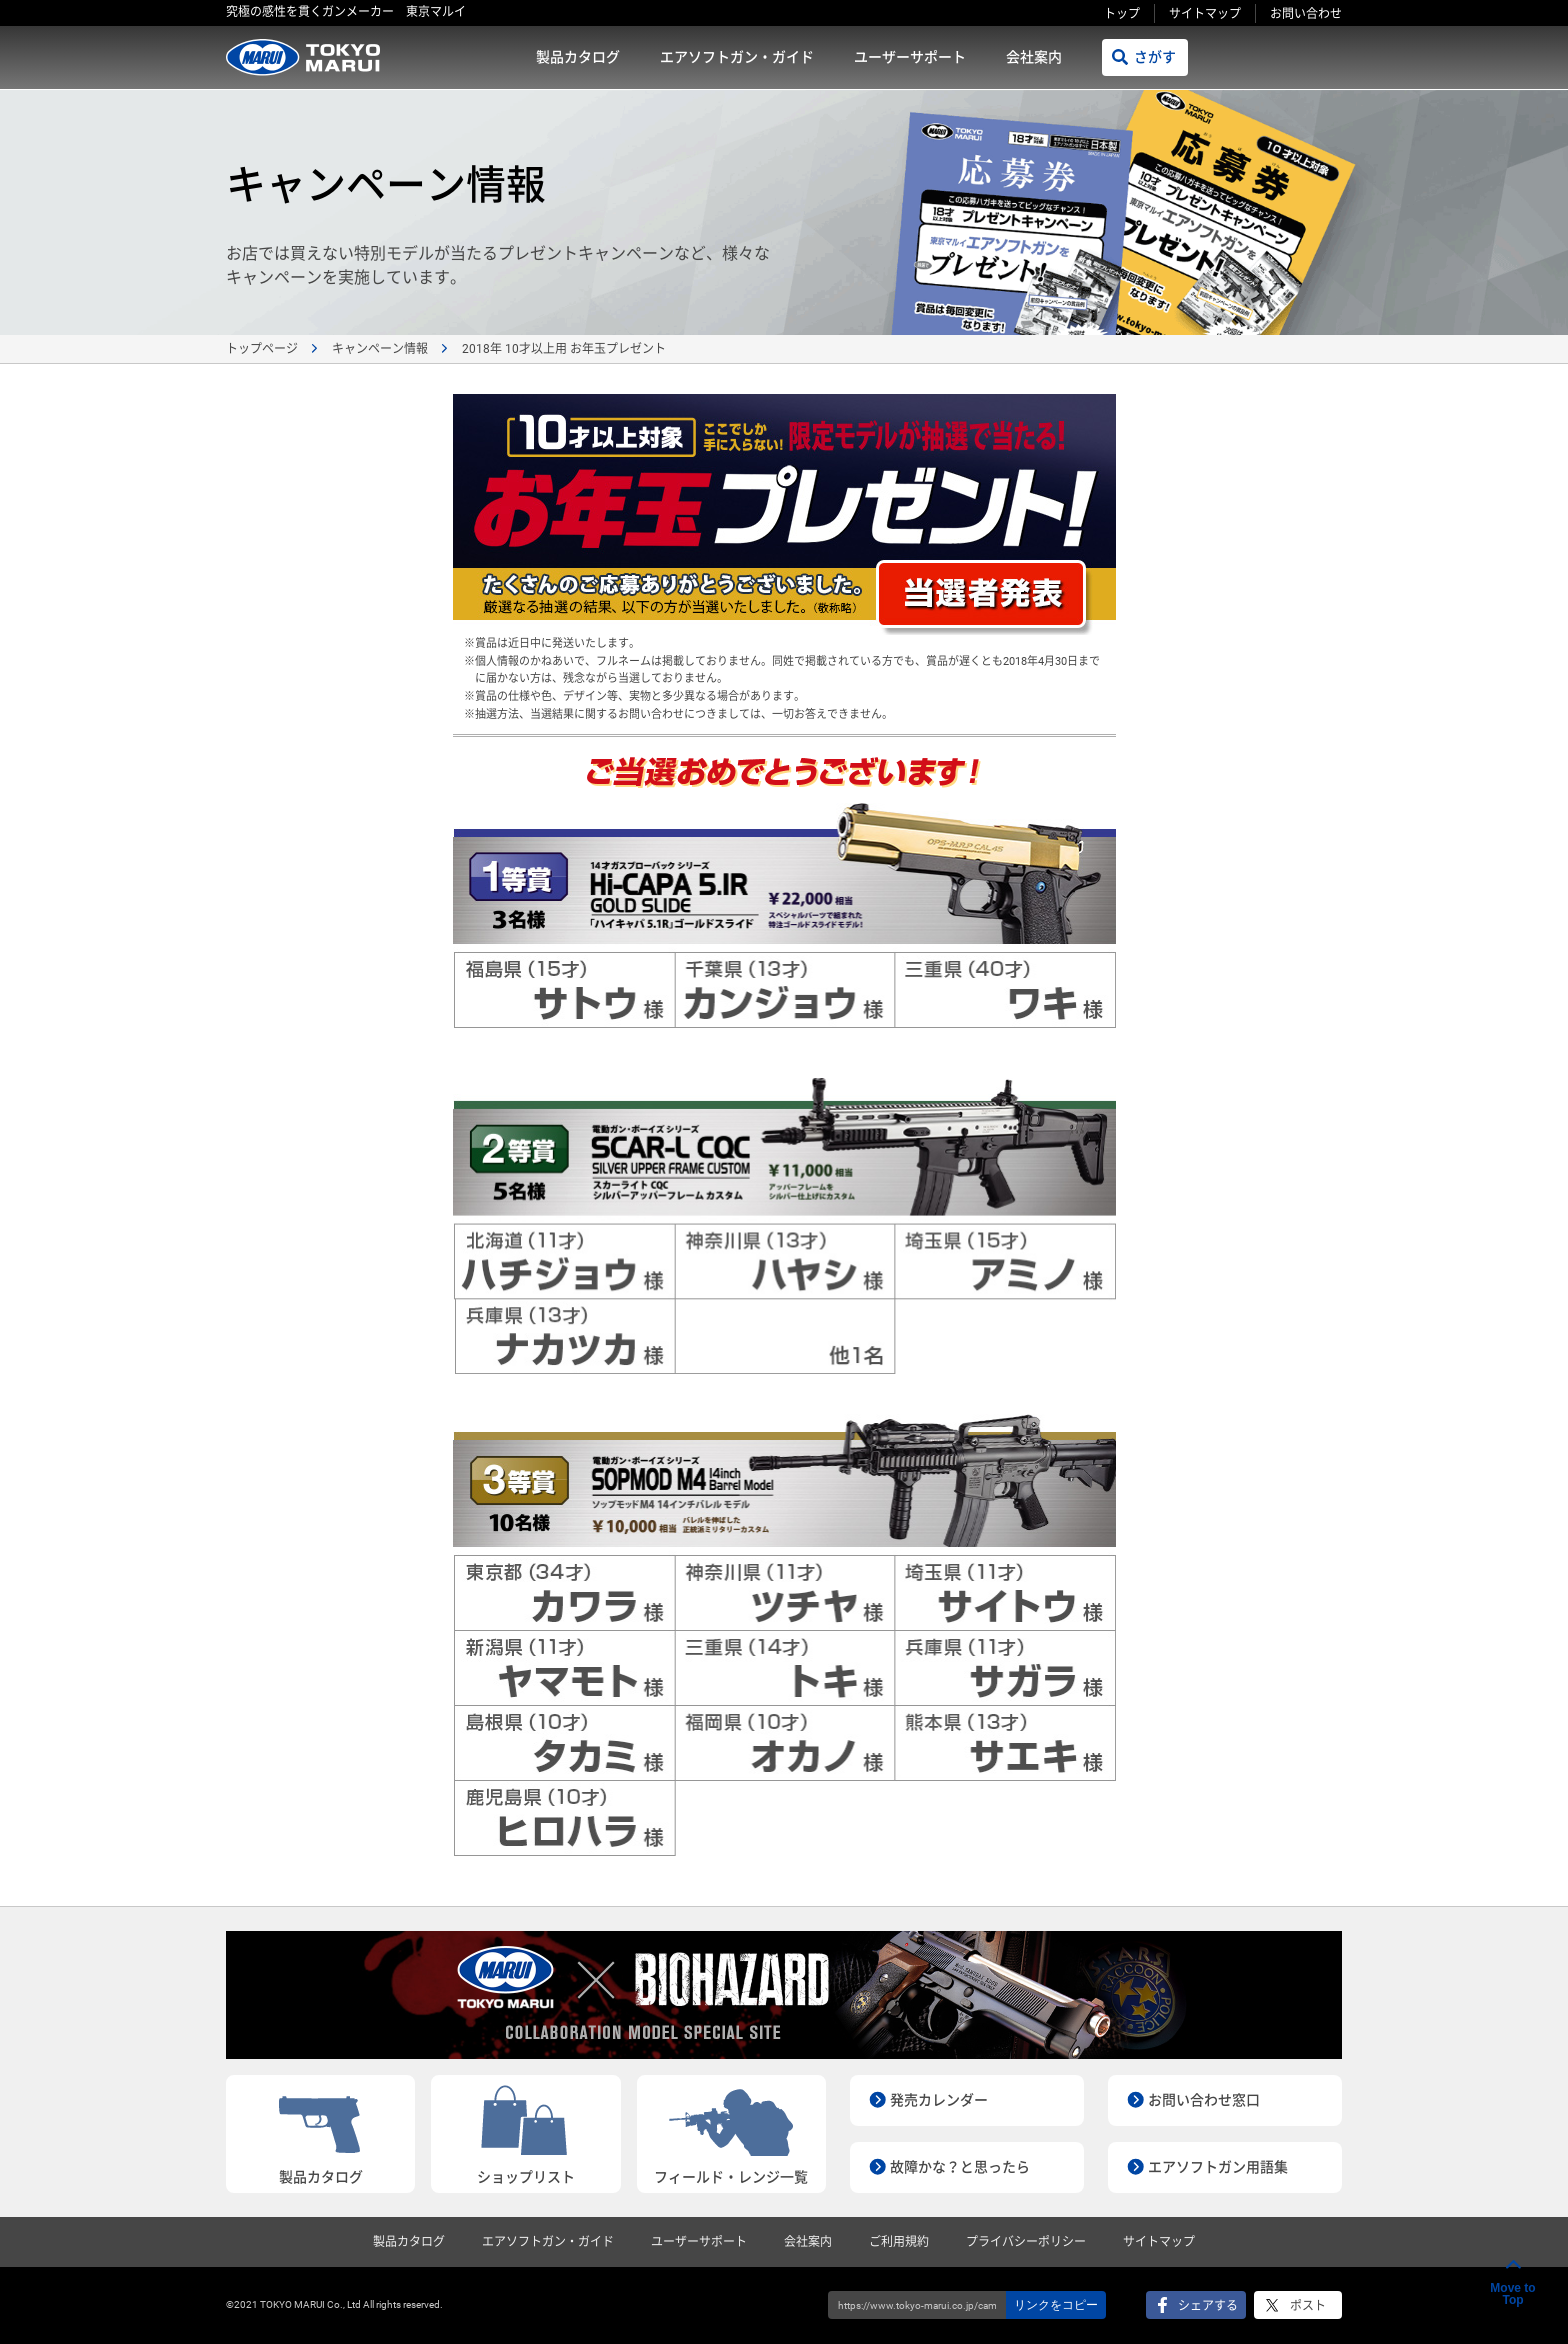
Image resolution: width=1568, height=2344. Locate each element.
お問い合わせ (1306, 14)
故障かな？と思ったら (960, 2167)
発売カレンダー (939, 2100)
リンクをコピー (1056, 2305)
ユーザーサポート (910, 57)
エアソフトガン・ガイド (737, 57)
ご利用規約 (899, 2242)
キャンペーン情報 (380, 349)
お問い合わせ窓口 (1204, 2100)
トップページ (262, 349)
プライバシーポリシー (1026, 2242)
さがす (1155, 57)
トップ (1122, 14)
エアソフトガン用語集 (1218, 2167)
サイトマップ (1205, 14)
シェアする (1208, 2306)
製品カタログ (578, 57)
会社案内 (1034, 57)
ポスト (1308, 2306)
